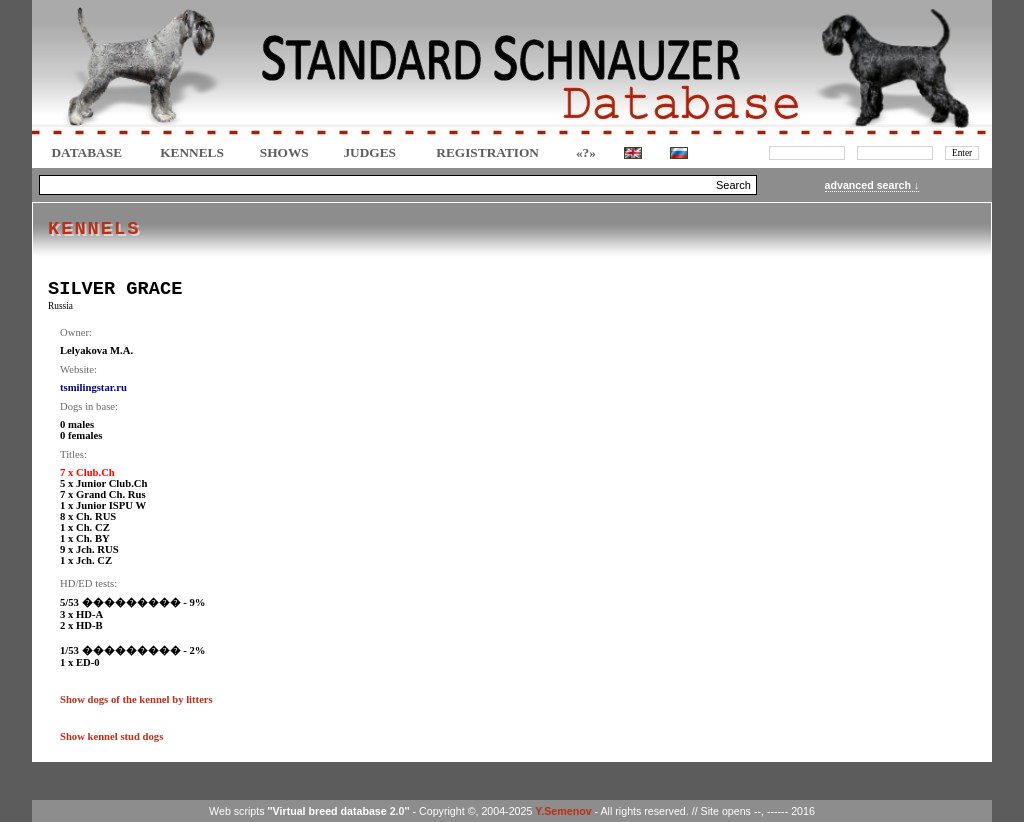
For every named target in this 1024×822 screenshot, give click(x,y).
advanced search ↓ (872, 185)
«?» (586, 152)
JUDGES (369, 152)
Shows (284, 152)
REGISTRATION (487, 152)
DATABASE (86, 152)
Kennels (192, 152)
